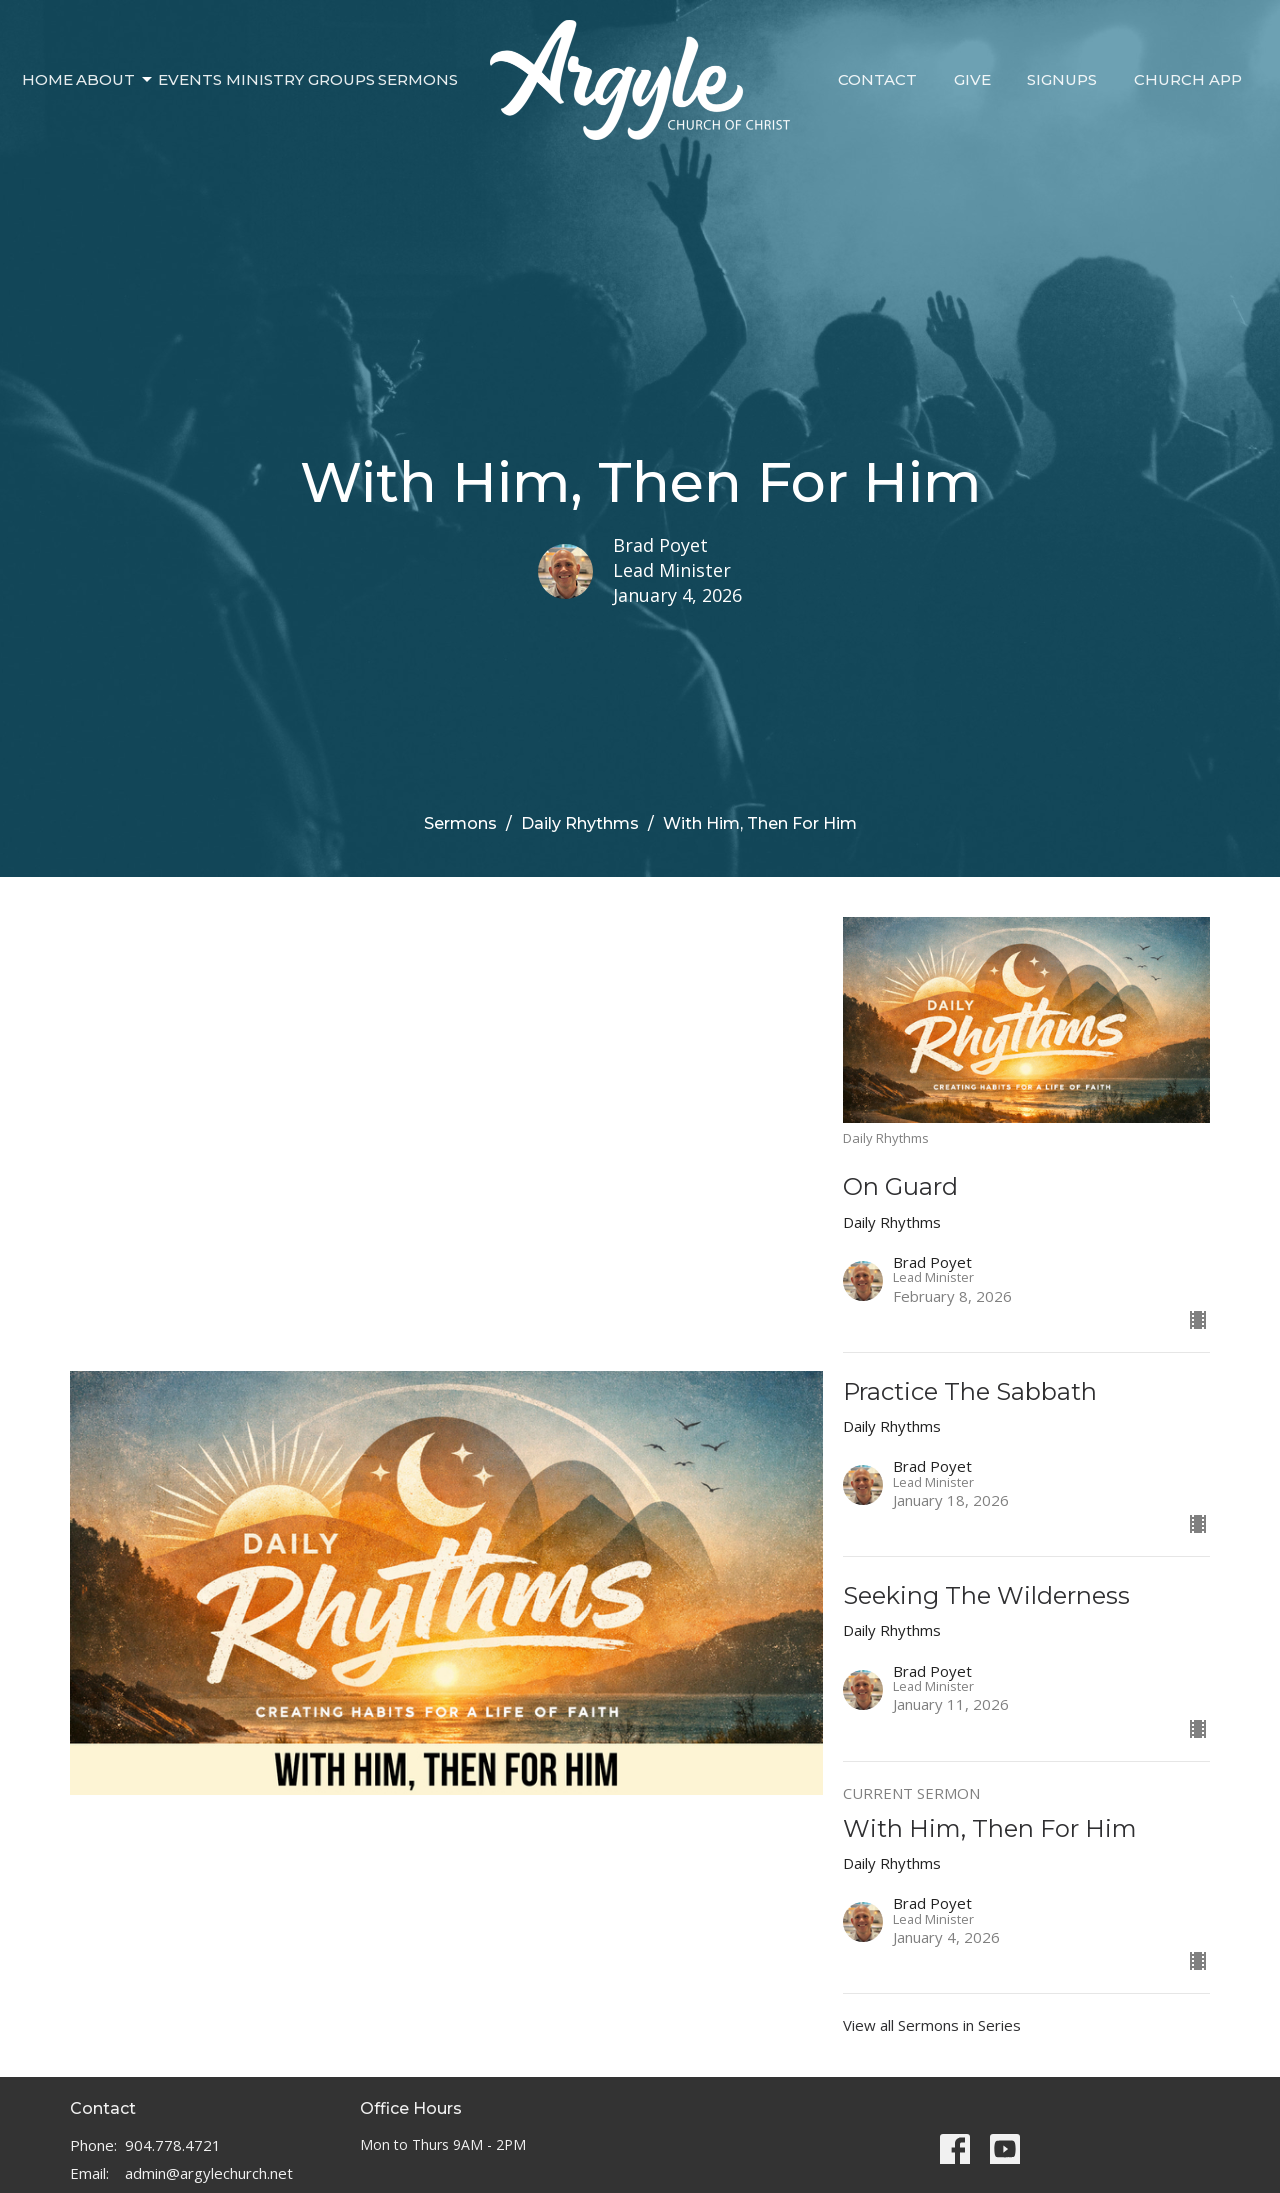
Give (972, 79)
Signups (1062, 79)
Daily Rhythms (580, 823)
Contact (877, 79)
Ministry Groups (300, 79)
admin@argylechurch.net (209, 2173)
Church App (1188, 79)
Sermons (418, 79)
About (115, 80)
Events (190, 79)
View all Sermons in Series (932, 2025)
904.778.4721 (173, 2145)
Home (47, 79)
